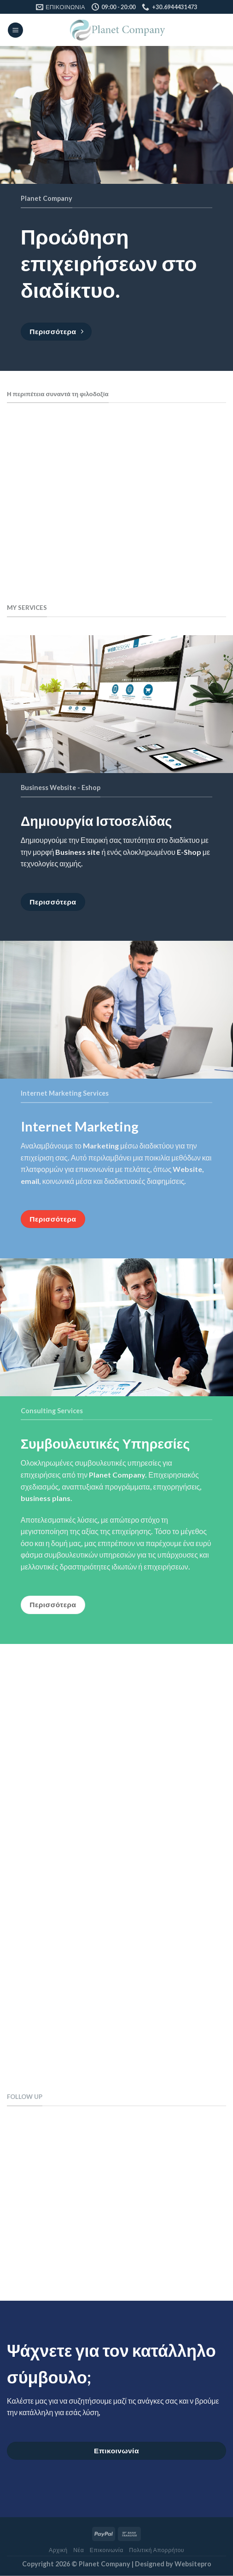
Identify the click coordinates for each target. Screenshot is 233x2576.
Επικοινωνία (106, 2550)
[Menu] (15, 30)
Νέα (78, 2550)
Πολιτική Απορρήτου (156, 2550)
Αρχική (58, 2550)
